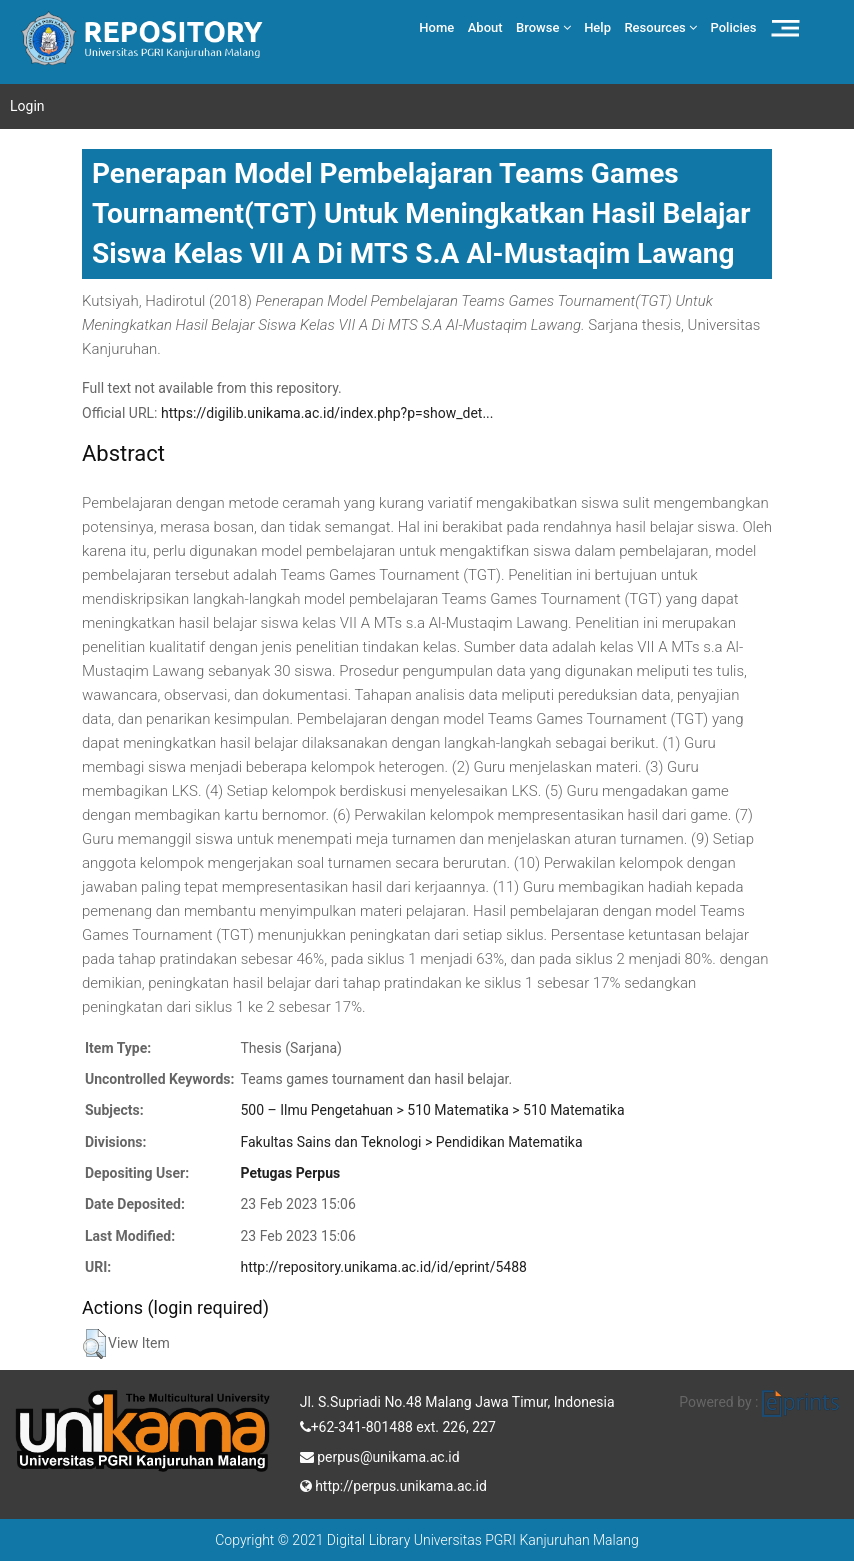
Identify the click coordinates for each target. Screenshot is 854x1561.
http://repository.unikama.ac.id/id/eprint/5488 (383, 1267)
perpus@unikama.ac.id (380, 1455)
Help (597, 27)
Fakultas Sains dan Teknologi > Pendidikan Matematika (411, 1142)
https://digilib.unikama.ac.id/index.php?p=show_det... (327, 413)
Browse (543, 27)
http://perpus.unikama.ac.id (393, 1484)
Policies (734, 27)
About (485, 27)
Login (27, 106)
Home (436, 27)
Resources (660, 27)
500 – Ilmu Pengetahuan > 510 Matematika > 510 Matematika (432, 1110)
